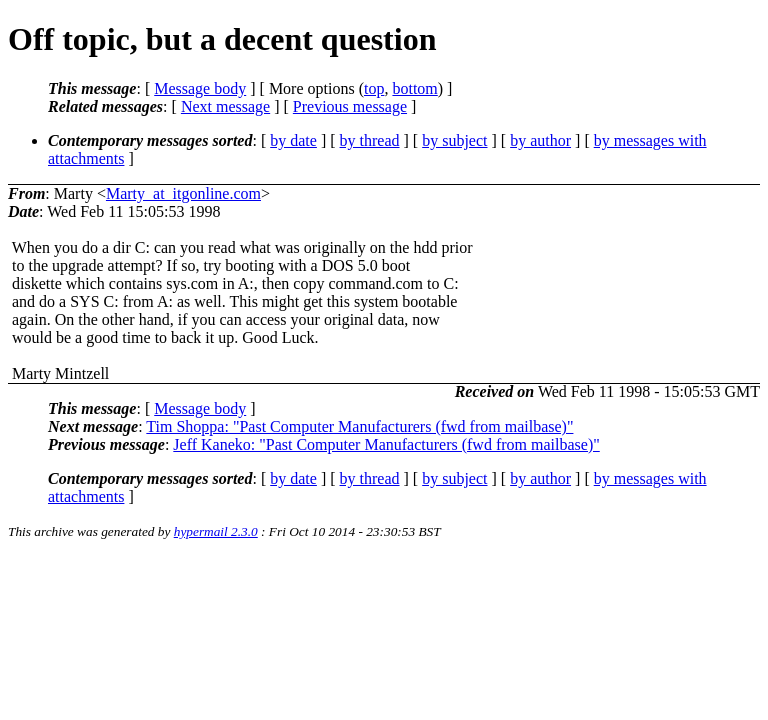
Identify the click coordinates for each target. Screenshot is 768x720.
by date (293, 140)
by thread (370, 140)
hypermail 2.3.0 (216, 531)
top (374, 88)
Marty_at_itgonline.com (183, 193)
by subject (454, 140)
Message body (200, 88)
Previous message (350, 106)
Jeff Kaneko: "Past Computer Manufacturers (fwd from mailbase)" (386, 444)
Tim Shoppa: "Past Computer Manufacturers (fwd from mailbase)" (359, 426)
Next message (225, 106)
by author (540, 140)
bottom (414, 88)
